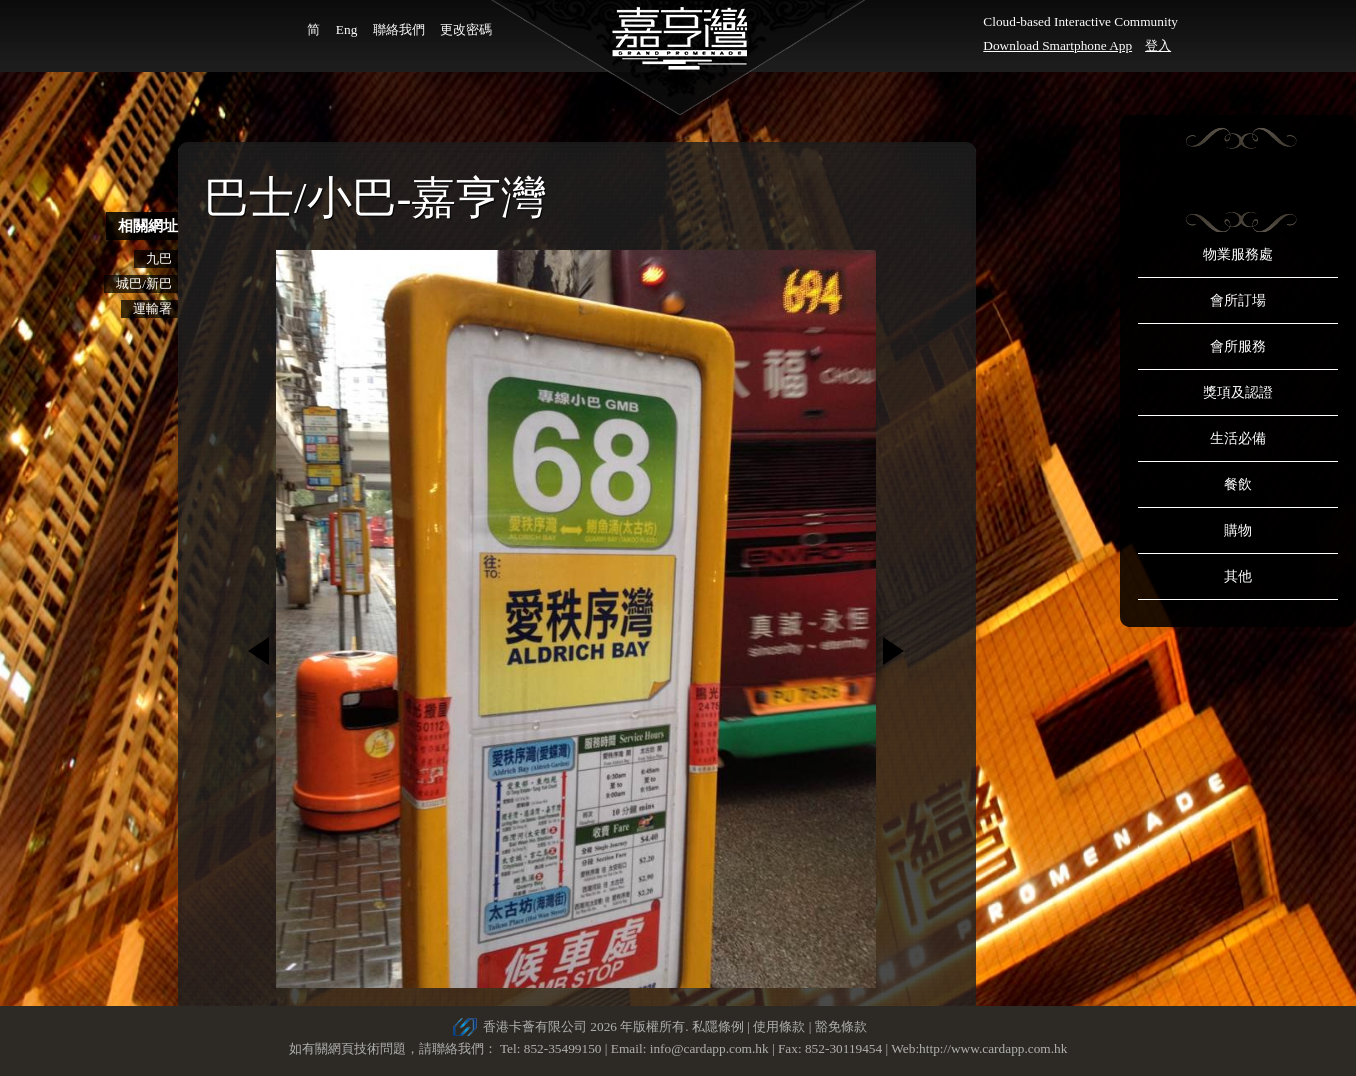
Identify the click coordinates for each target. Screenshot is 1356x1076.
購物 (1238, 530)
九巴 (159, 258)
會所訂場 (1238, 300)
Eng (346, 29)
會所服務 (1238, 346)
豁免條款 (841, 1026)
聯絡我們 (399, 29)
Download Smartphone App (1057, 45)
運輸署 (152, 308)
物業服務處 (1238, 254)
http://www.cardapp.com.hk (993, 1048)
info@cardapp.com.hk (711, 1048)
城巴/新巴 (144, 283)
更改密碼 (466, 29)
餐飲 (1238, 484)
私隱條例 (718, 1026)
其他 (1238, 576)
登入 (1158, 45)
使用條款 (779, 1026)
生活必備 (1238, 438)
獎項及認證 (1238, 392)
